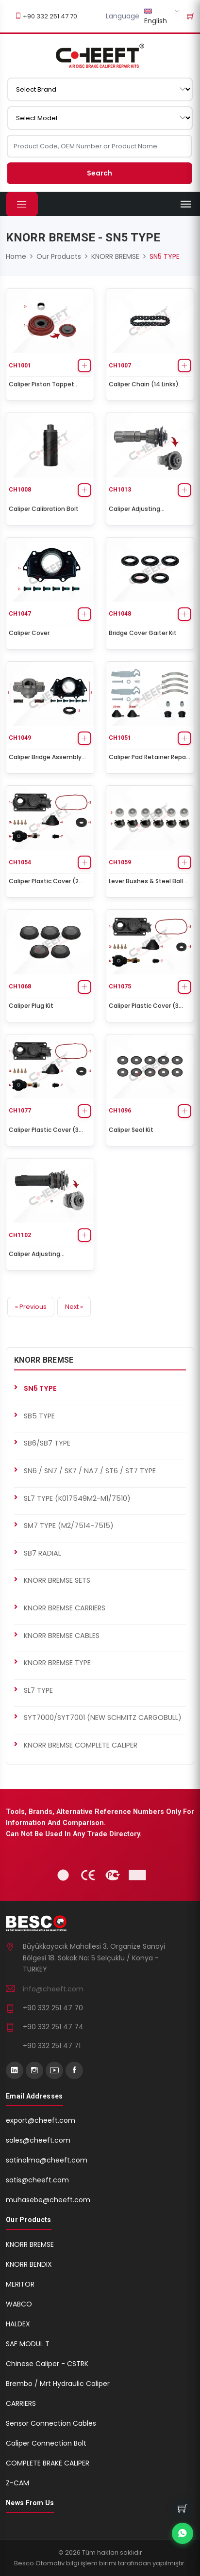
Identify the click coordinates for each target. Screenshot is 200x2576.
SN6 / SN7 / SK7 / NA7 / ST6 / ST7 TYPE (90, 1471)
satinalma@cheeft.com (46, 2160)
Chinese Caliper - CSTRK (47, 2364)
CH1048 (120, 613)
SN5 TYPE (40, 1388)
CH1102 (20, 1235)
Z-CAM (17, 2483)
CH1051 (120, 737)
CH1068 (20, 986)
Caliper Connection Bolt (46, 2443)
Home (16, 256)
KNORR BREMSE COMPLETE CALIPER (80, 1745)
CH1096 (120, 1110)
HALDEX (18, 2324)
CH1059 (120, 862)
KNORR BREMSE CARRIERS (64, 1608)
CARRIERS (21, 2403)
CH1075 (120, 986)
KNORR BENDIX (29, 2264)
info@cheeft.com (53, 1989)
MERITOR (20, 2284)
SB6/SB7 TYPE (47, 1443)
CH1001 (20, 365)
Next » (74, 1306)
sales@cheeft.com (38, 2140)
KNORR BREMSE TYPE (57, 1663)
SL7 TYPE (38, 1690)
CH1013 (120, 489)
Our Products (58, 256)
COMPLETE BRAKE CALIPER (47, 2463)
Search (99, 173)
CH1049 (20, 737)
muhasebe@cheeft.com (48, 2200)
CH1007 (120, 365)
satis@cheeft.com (37, 2180)
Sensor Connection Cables (51, 2423)
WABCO (19, 2304)
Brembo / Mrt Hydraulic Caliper (58, 2383)
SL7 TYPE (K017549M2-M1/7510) (77, 1498)
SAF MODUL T (28, 2344)
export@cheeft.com (40, 2120)
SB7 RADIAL (42, 1553)
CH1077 (20, 1110)
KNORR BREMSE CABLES (62, 1635)
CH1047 (20, 613)
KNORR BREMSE (115, 256)
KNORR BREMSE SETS (57, 1580)
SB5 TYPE (39, 1416)
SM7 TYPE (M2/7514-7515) (69, 1525)
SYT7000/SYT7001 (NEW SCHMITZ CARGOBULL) (103, 1717)
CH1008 (20, 489)
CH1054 (20, 862)
